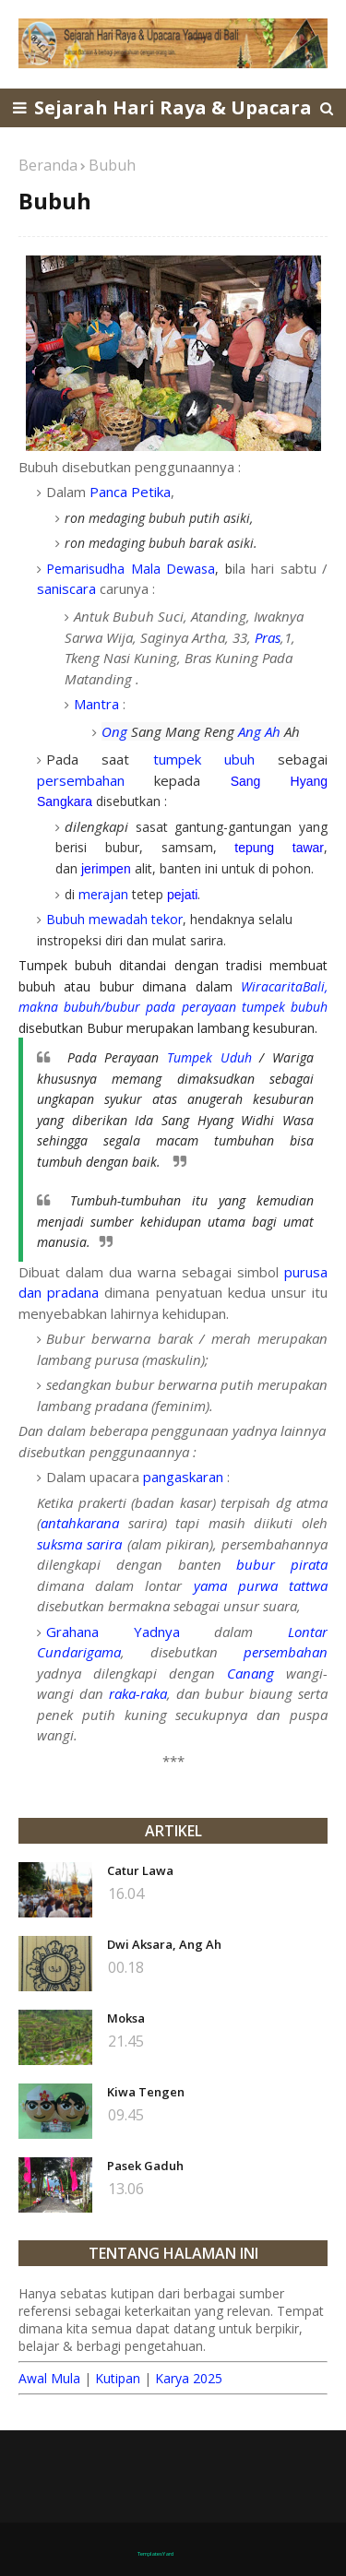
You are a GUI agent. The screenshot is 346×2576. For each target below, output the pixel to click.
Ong (114, 731)
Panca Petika (130, 491)
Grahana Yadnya (113, 1631)
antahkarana (80, 1523)
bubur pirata (282, 1564)
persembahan (81, 780)
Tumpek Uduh (209, 1057)
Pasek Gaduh (145, 2165)
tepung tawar (279, 847)
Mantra (96, 703)
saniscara (66, 588)
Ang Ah (259, 731)
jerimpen (106, 868)
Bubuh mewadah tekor (114, 919)
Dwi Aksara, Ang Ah (164, 1944)
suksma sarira (79, 1544)
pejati (182, 894)
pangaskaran (183, 1476)
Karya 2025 (188, 2378)
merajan (103, 894)
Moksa (126, 2018)
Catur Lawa (140, 1870)
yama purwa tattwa (261, 1585)
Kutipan (117, 2378)
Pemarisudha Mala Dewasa (130, 568)
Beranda (48, 165)
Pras (267, 637)
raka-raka (138, 1693)
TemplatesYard (155, 2554)
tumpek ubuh (204, 759)
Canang (250, 1673)
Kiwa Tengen (146, 2091)
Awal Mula (49, 2378)
